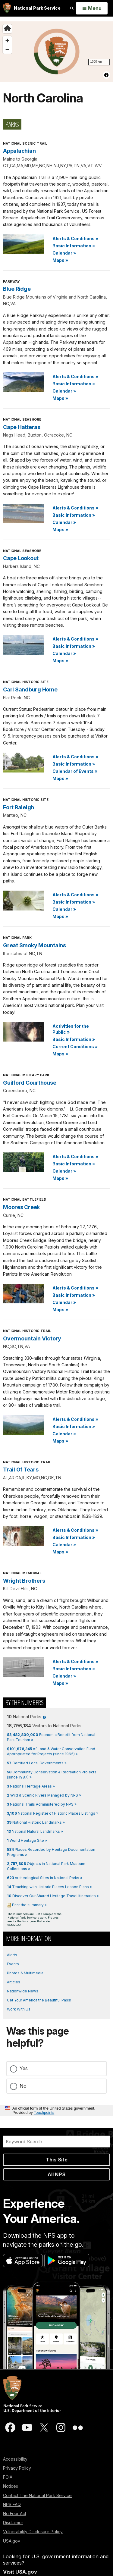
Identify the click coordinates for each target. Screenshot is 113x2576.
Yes (24, 2068)
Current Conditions (75, 1046)
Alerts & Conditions (75, 238)
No (23, 2086)
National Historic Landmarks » (36, 1822)
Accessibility (15, 2459)
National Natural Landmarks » (35, 1831)
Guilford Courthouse (29, 1083)
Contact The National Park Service (37, 2495)
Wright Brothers (24, 1581)
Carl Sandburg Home (30, 689)
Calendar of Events (74, 771)
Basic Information (73, 245)
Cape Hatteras (21, 427)
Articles (13, 1982)
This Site (56, 2160)
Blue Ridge (17, 289)
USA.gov (11, 2540)
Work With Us (18, 2009)
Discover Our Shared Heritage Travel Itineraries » (53, 1896)
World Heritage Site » (27, 1840)
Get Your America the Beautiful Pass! (39, 2000)
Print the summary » (29, 1905)
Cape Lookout (21, 558)
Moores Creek (21, 1207)
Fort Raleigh (18, 807)
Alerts (12, 1955)
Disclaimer (13, 2522)
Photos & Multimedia (25, 1973)
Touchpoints (44, 2112)
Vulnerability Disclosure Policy (33, 2531)
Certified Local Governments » (37, 1763)
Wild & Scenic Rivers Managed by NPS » (44, 1795)
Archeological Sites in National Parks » (44, 1878)
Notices (10, 2486)
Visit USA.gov (20, 2572)
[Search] (56, 2142)
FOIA (7, 2477)
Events (13, 1964)
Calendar (64, 252)
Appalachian (19, 151)
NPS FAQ (12, 2504)
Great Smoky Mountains (34, 945)
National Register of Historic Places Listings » (52, 1813)
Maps (60, 260)
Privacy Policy (17, 2468)
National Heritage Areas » (31, 1786)
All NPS (56, 2174)
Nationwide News (22, 1991)
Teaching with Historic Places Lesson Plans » (49, 1887)
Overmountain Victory (32, 1338)
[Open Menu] (92, 8)
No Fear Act (14, 2513)
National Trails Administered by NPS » (42, 1804)
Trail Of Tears (21, 1469)
